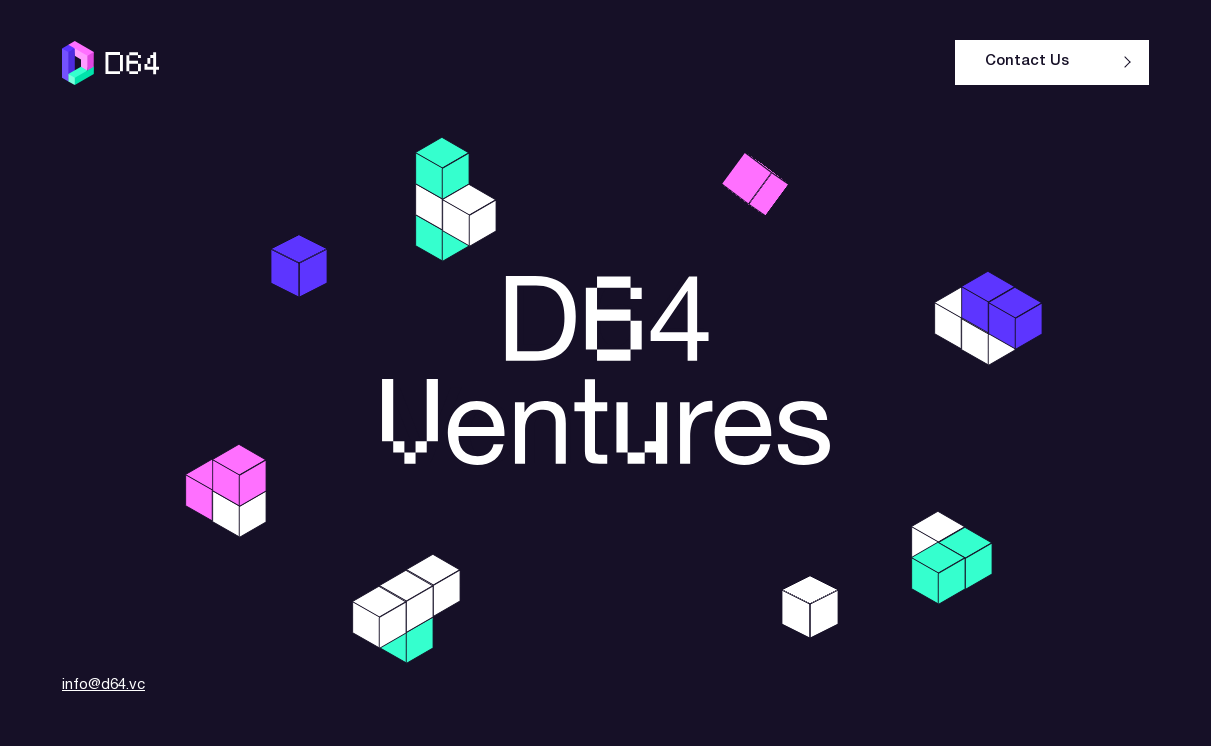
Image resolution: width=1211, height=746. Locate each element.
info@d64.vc (103, 685)
